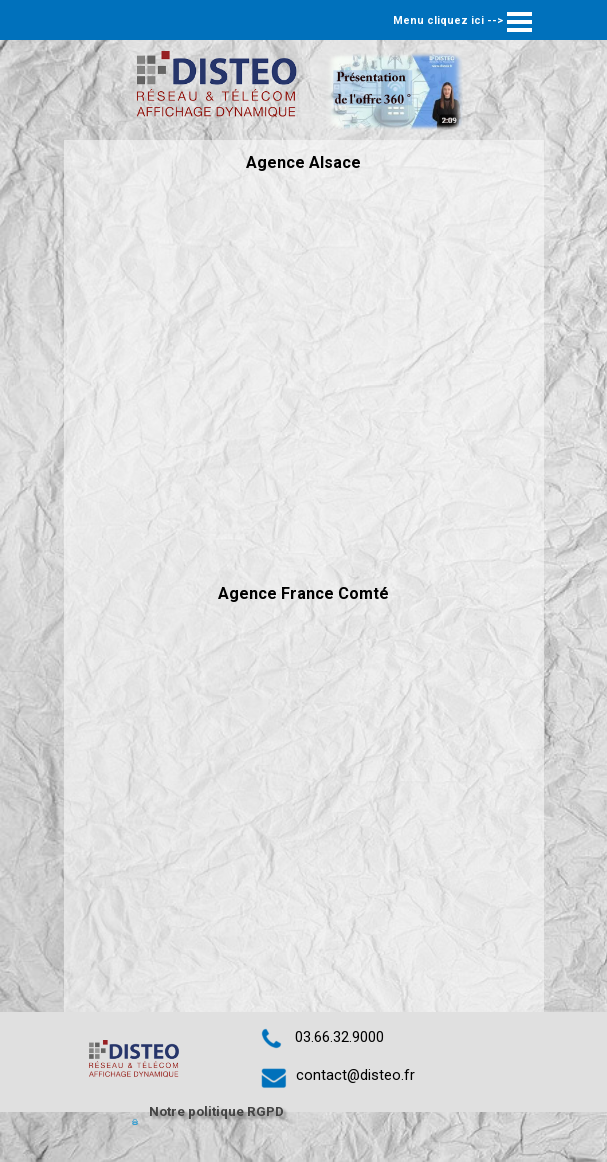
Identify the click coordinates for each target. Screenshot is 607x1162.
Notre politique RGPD (216, 1111)
